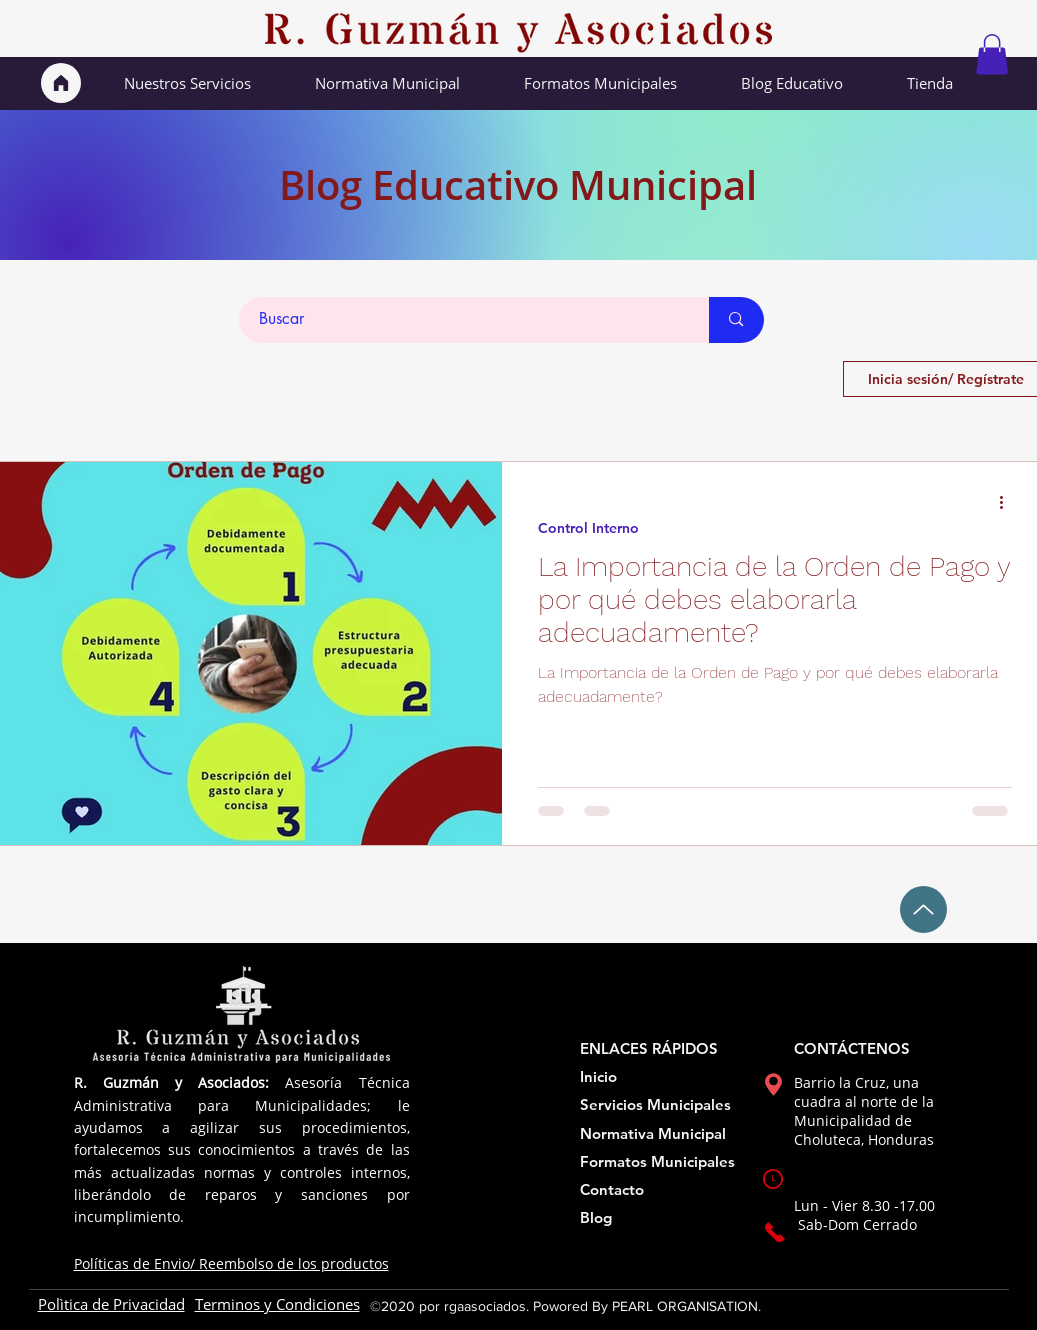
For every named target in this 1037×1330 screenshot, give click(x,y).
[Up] (923, 909)
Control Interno (588, 528)
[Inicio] (61, 83)
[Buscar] (463, 320)
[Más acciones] (1009, 503)
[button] (992, 54)
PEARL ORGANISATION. (686, 1306)
